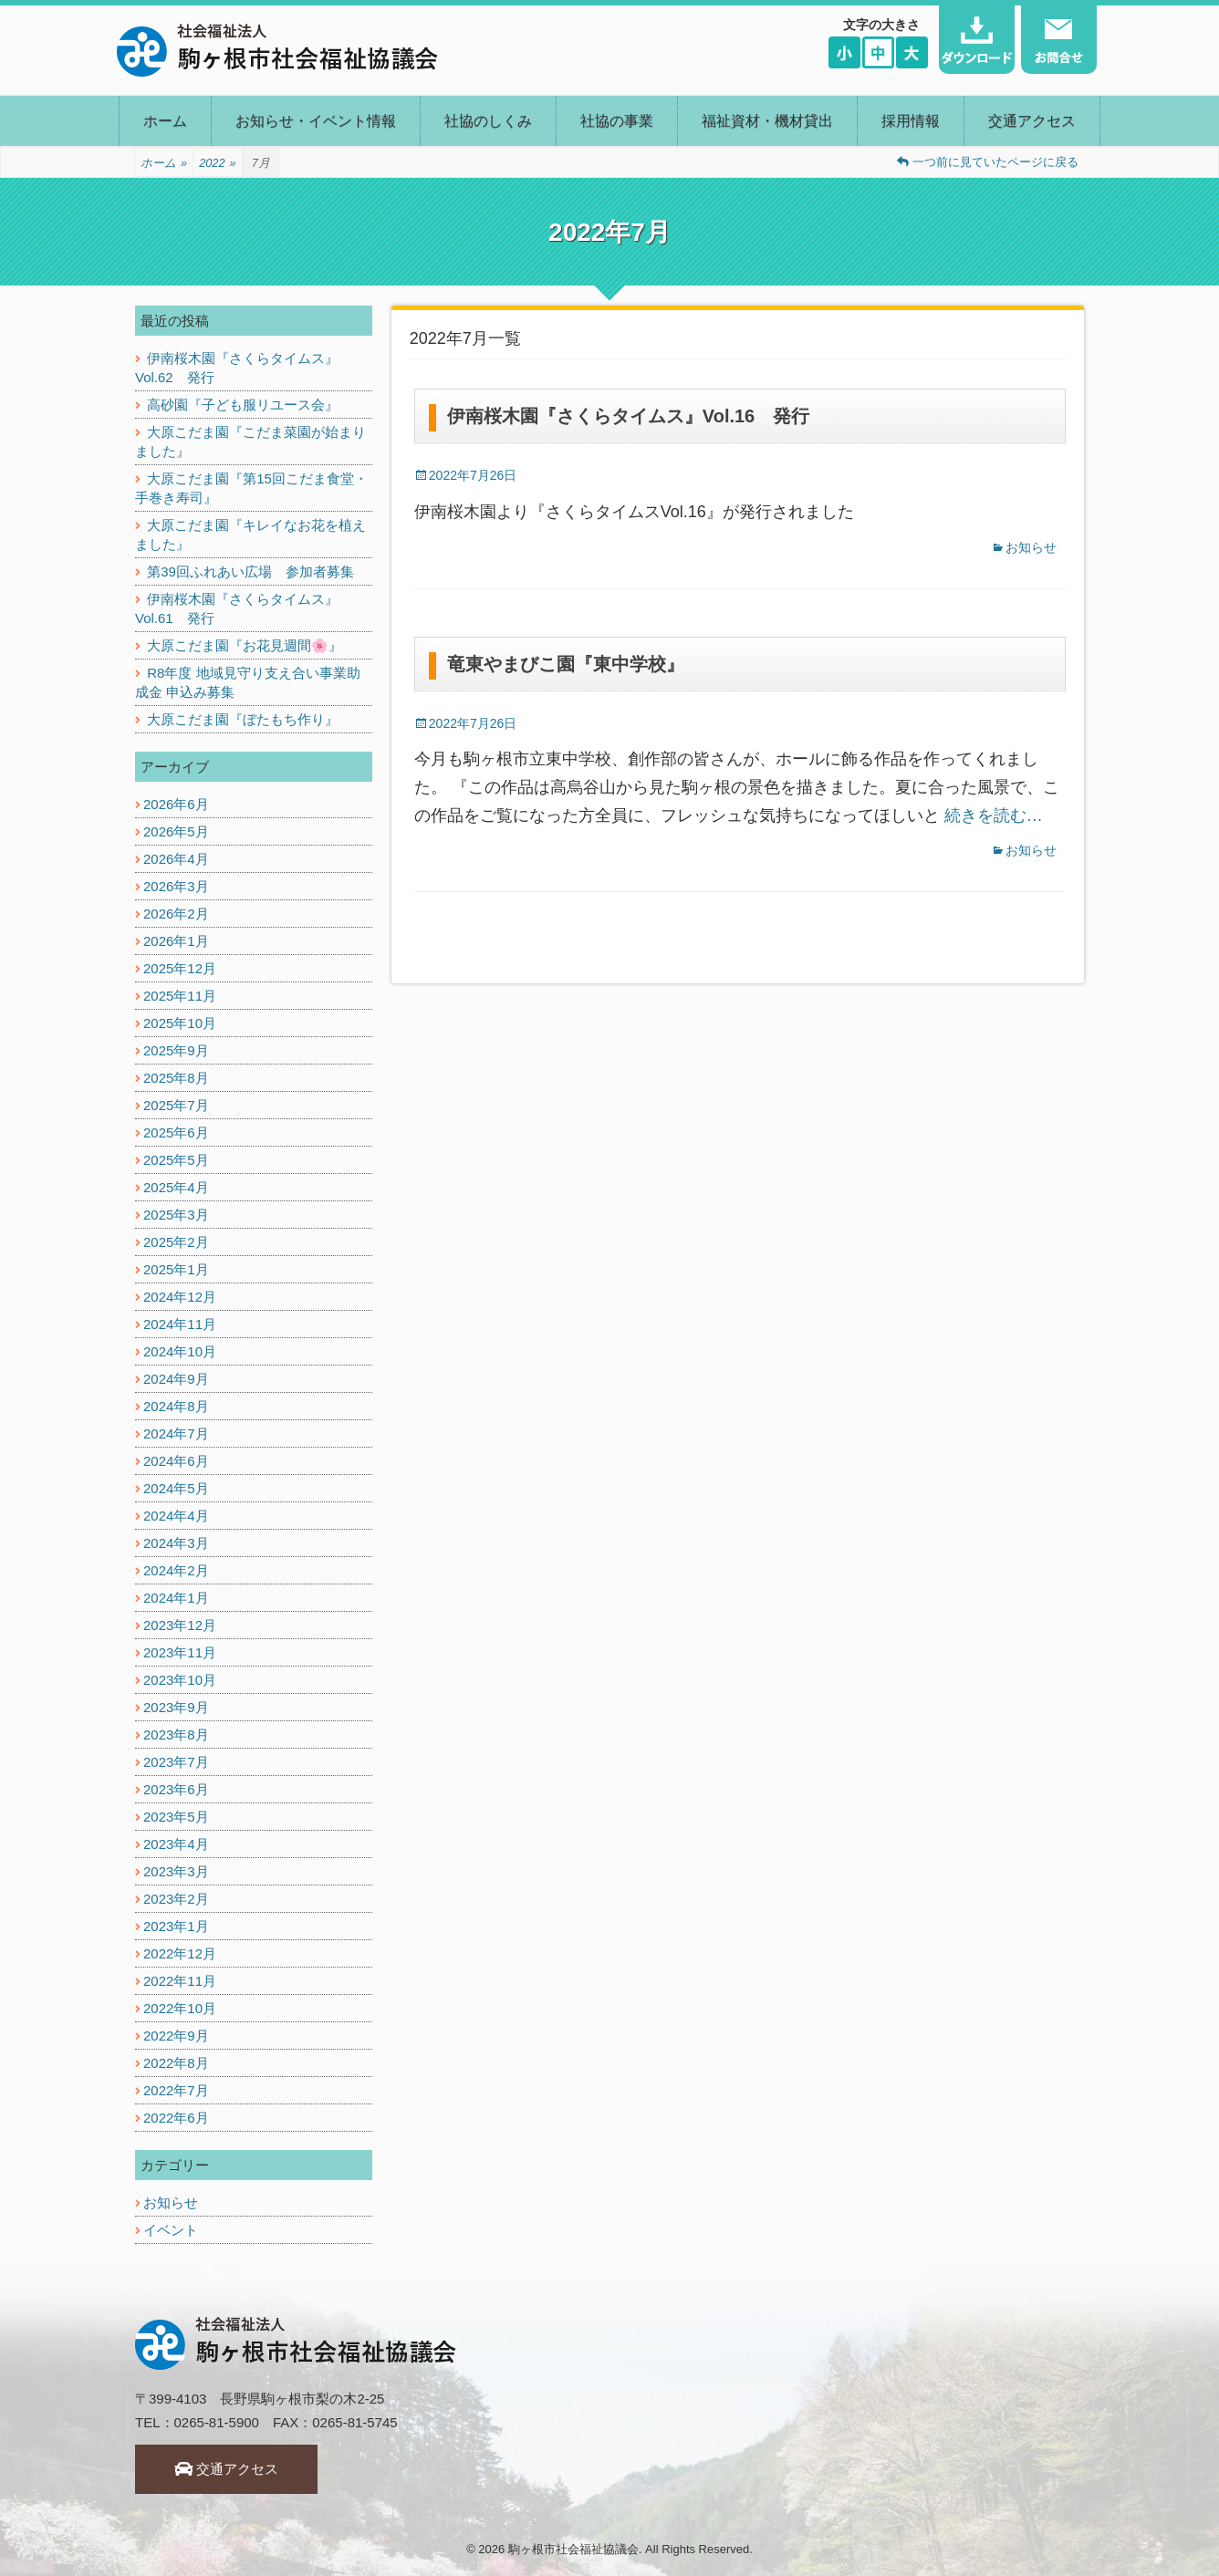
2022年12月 (179, 1953)
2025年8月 (176, 1077)
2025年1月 (176, 1269)
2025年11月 (179, 995)
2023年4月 (176, 1844)
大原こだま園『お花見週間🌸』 (244, 645)
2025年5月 (176, 1160)
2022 (217, 163)
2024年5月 (176, 1488)
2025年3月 (176, 1214)
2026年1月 (176, 941)
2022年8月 (176, 2063)
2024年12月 (179, 1296)
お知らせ (1031, 547)
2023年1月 (176, 1926)
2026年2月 (176, 913)
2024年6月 (176, 1461)
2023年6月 (176, 1789)
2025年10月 (179, 1023)
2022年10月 (179, 2008)
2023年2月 (176, 1898)
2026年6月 (176, 804)
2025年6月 (176, 1132)
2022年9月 (176, 2035)
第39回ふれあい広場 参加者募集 (250, 571)
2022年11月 (179, 1981)
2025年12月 (179, 968)
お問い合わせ (1059, 39)
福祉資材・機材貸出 (767, 121)
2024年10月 (179, 1351)
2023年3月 (176, 1871)
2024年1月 (176, 1597)
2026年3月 (176, 886)
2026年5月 (176, 831)
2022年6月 (176, 2117)
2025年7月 (176, 1105)
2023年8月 (176, 1734)
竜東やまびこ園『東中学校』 (565, 664)
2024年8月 (176, 1406)
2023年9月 (176, 1707)
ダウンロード (977, 39)
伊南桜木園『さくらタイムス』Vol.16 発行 (628, 416)
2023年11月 (179, 1652)
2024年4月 (176, 1515)
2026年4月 (176, 859)
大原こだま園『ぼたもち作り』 (243, 719)
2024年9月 (176, 1379)
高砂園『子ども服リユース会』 (243, 404)
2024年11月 (179, 1324)
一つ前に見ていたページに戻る (987, 162)
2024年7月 (176, 1433)
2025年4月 (176, 1187)
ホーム (165, 121)
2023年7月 (176, 1762)
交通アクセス (1032, 121)
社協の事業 (616, 121)
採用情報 (910, 121)
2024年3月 (176, 1543)
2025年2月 (176, 1242)
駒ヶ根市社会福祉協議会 (573, 2549)
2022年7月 (176, 2090)
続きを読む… (993, 815)
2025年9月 (176, 1050)
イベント (170, 2230)
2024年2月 (176, 1570)
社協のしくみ (488, 121)
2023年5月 (176, 1816)
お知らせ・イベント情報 (315, 121)
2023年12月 (179, 1625)
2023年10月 (179, 1680)
